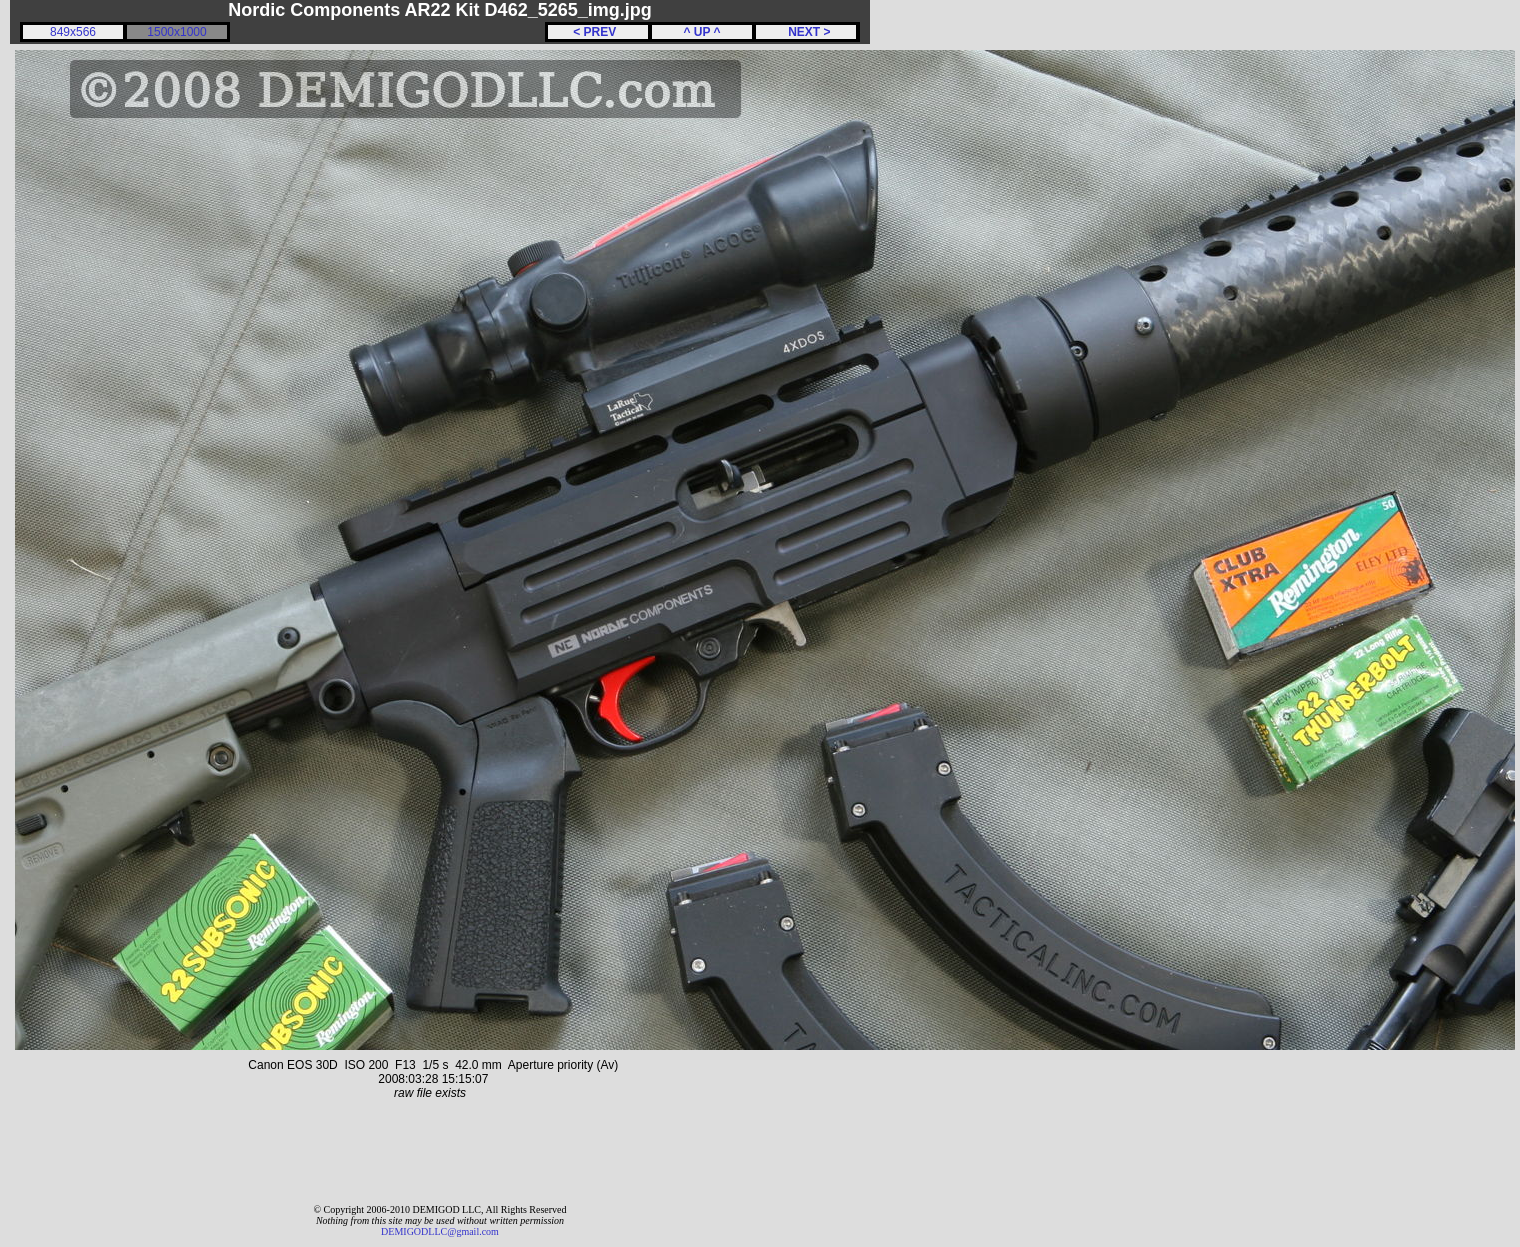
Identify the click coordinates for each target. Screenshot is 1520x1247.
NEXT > (805, 32)
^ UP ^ (701, 32)
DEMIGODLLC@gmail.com (440, 1231)
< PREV (598, 32)
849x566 (73, 32)
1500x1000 (176, 32)
